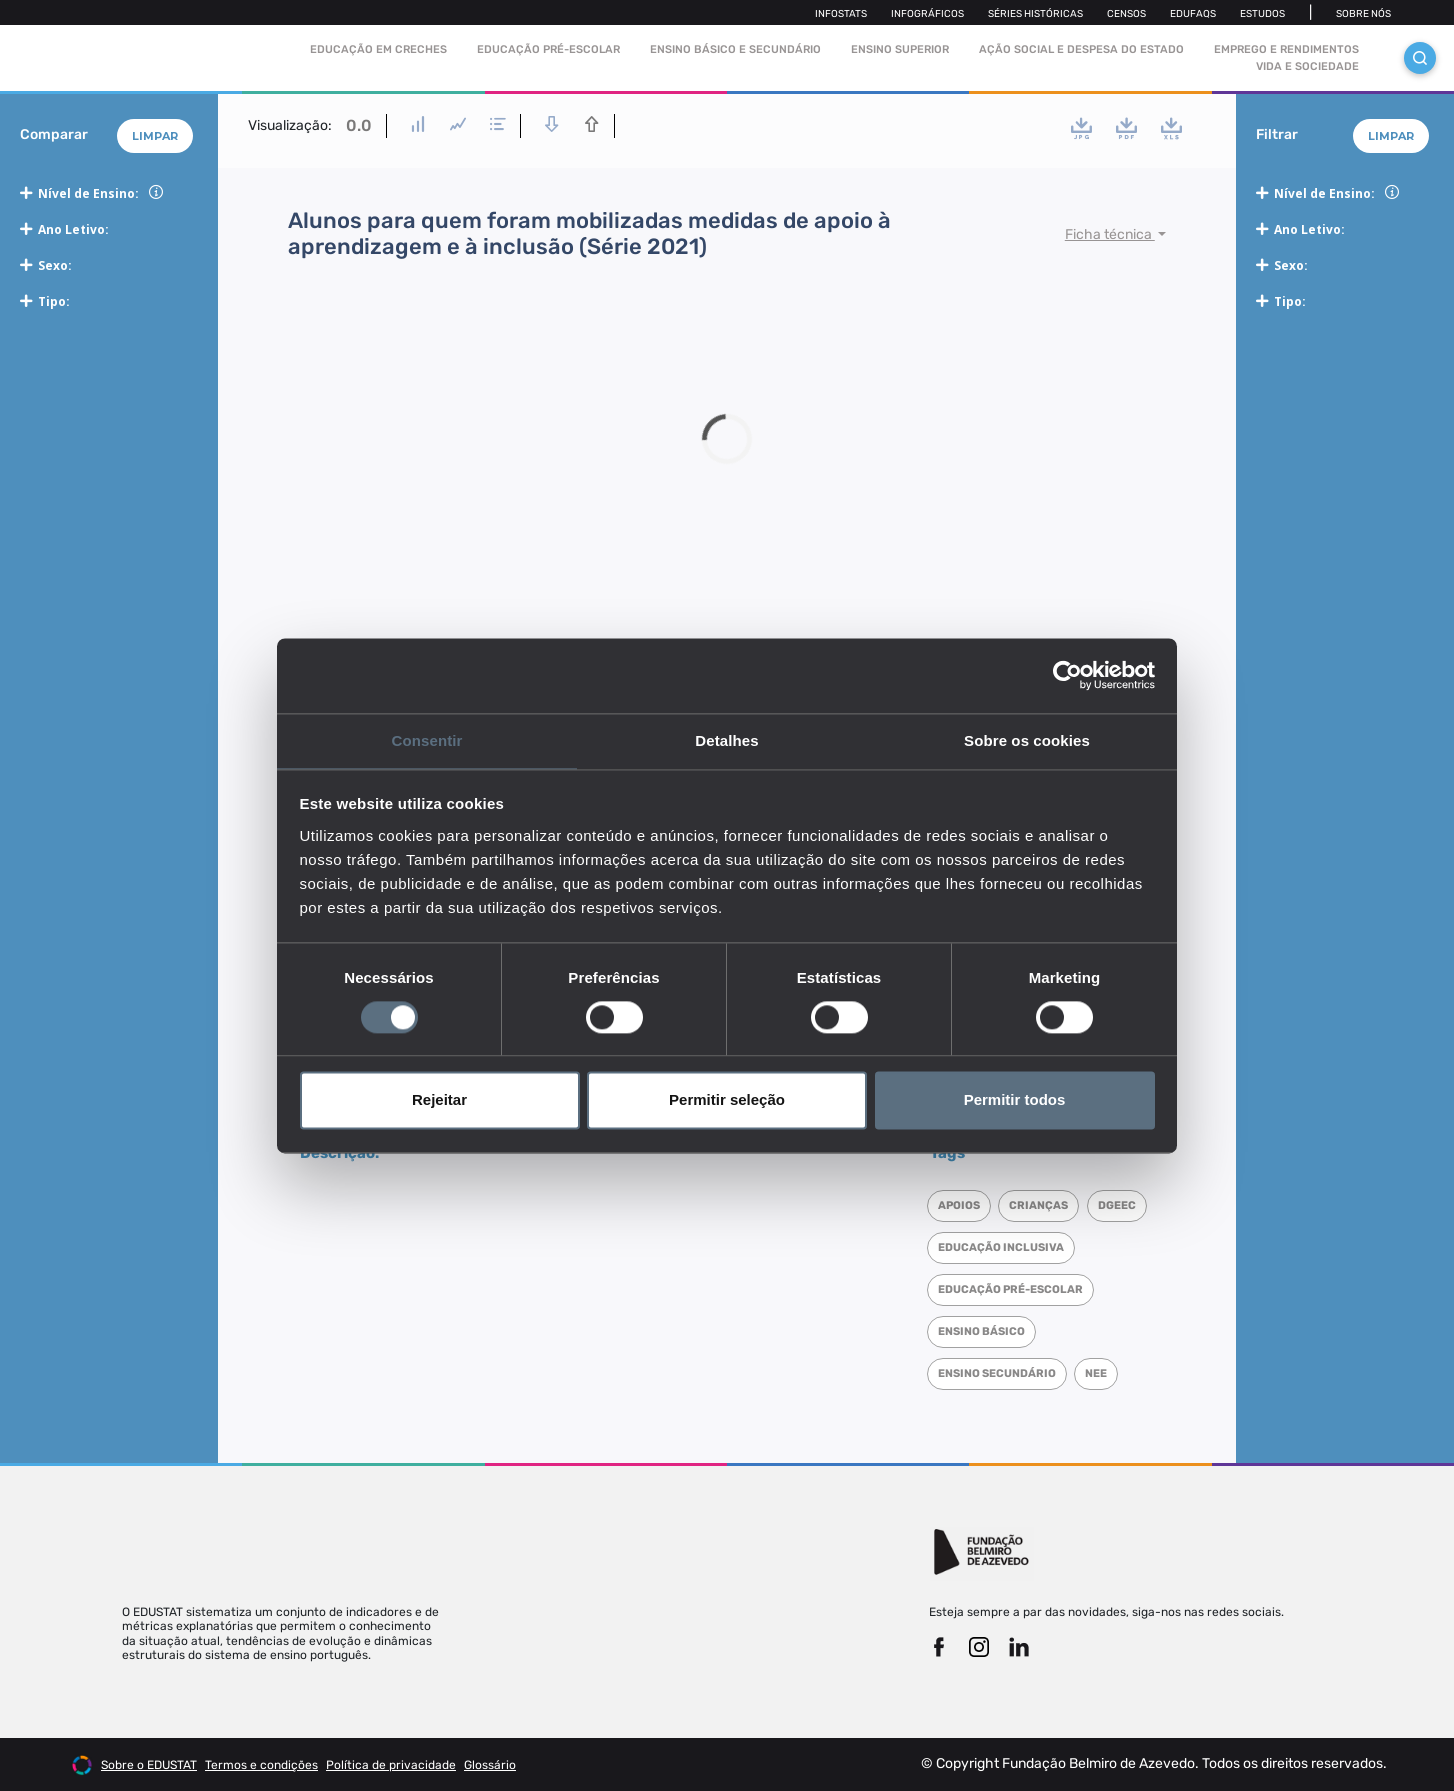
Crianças (1043, 1205)
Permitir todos (1015, 1101)
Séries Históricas (1035, 14)
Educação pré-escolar (548, 49)
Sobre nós (1363, 14)
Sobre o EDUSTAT (149, 1765)
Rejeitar (439, 1101)
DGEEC (959, 1247)
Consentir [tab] (427, 739)
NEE (1101, 1373)
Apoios (961, 1205)
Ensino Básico (983, 1331)
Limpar (155, 136)
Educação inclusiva (1073, 1247)
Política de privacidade (391, 1765)
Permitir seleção (727, 1101)
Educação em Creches (378, 49)
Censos (1126, 14)
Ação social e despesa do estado (1081, 49)
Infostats (841, 14)
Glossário (490, 1765)
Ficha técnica (1110, 234)
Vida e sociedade (1307, 66)
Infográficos (927, 14)
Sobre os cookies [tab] (1027, 739)
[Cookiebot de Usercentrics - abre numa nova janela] (1067, 674)
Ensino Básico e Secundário (735, 49)
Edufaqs (1193, 14)
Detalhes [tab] (726, 739)
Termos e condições (261, 1765)
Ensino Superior (900, 49)
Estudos (1262, 14)
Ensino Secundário (999, 1373)
